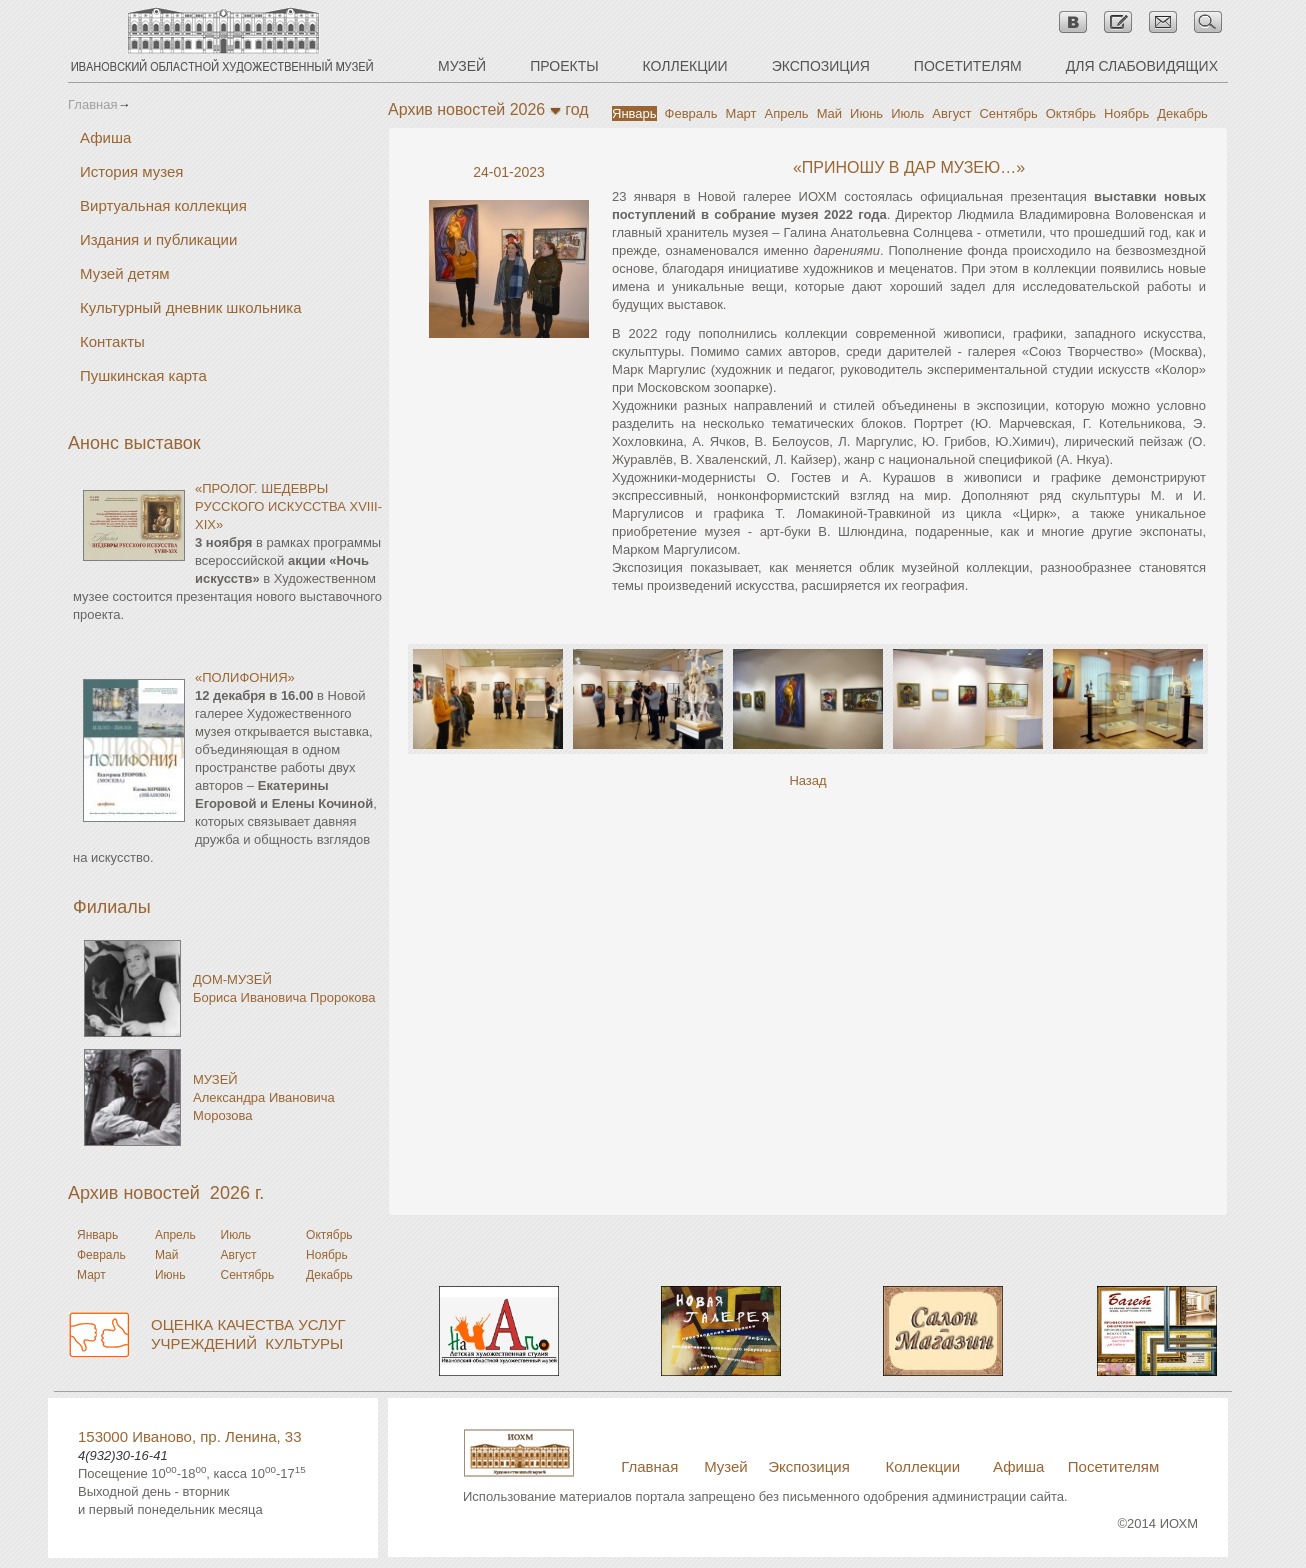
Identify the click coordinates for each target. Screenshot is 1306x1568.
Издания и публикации (158, 239)
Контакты (112, 341)
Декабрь (1182, 113)
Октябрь (1071, 113)
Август (951, 113)
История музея (132, 171)
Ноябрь (1126, 113)
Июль (907, 113)
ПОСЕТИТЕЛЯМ (968, 66)
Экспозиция (809, 1466)
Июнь (866, 113)
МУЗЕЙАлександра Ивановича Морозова (264, 1097)
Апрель (787, 113)
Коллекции (923, 1466)
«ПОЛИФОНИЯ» (245, 677)
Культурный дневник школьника (191, 307)
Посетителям (1113, 1466)
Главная (92, 104)
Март (740, 113)
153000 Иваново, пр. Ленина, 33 (190, 1436)
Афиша (105, 137)
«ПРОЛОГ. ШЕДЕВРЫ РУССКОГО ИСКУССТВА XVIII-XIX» (288, 506)
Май (829, 113)
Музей (726, 1466)
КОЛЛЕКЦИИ (685, 66)
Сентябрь (1008, 113)
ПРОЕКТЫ (564, 66)
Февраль (691, 113)
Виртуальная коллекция (163, 205)
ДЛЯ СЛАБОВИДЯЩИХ (1142, 66)
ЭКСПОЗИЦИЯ (821, 66)
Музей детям (125, 273)
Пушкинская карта (143, 375)
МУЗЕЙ (462, 66)
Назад (807, 780)
